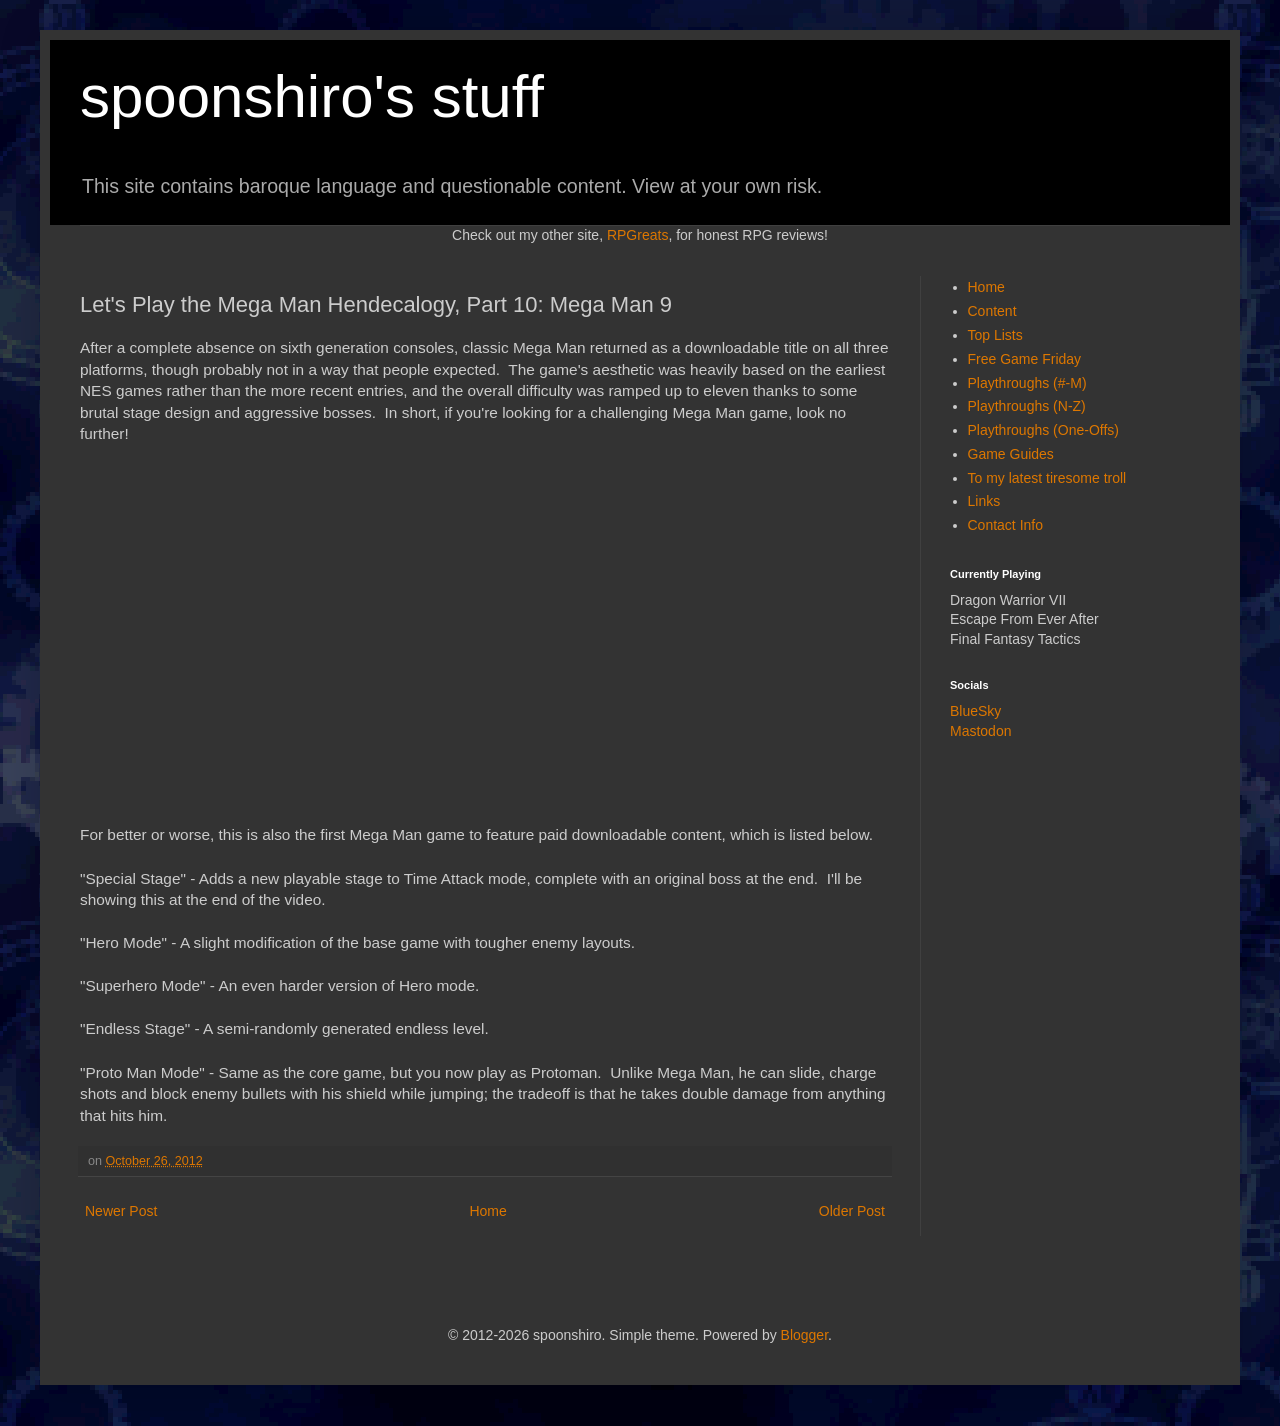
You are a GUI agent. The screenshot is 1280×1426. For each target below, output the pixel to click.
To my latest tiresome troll (1047, 478)
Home (487, 1211)
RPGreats (637, 235)
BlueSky (975, 711)
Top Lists (995, 335)
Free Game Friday (1025, 359)
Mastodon (980, 731)
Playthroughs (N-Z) (1027, 406)
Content (992, 311)
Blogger (804, 1335)
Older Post (852, 1211)
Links (984, 501)
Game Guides (1011, 454)
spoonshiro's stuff (312, 96)
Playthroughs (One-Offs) (1043, 430)
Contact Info (1006, 525)
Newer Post (121, 1211)
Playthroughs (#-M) (1027, 383)
